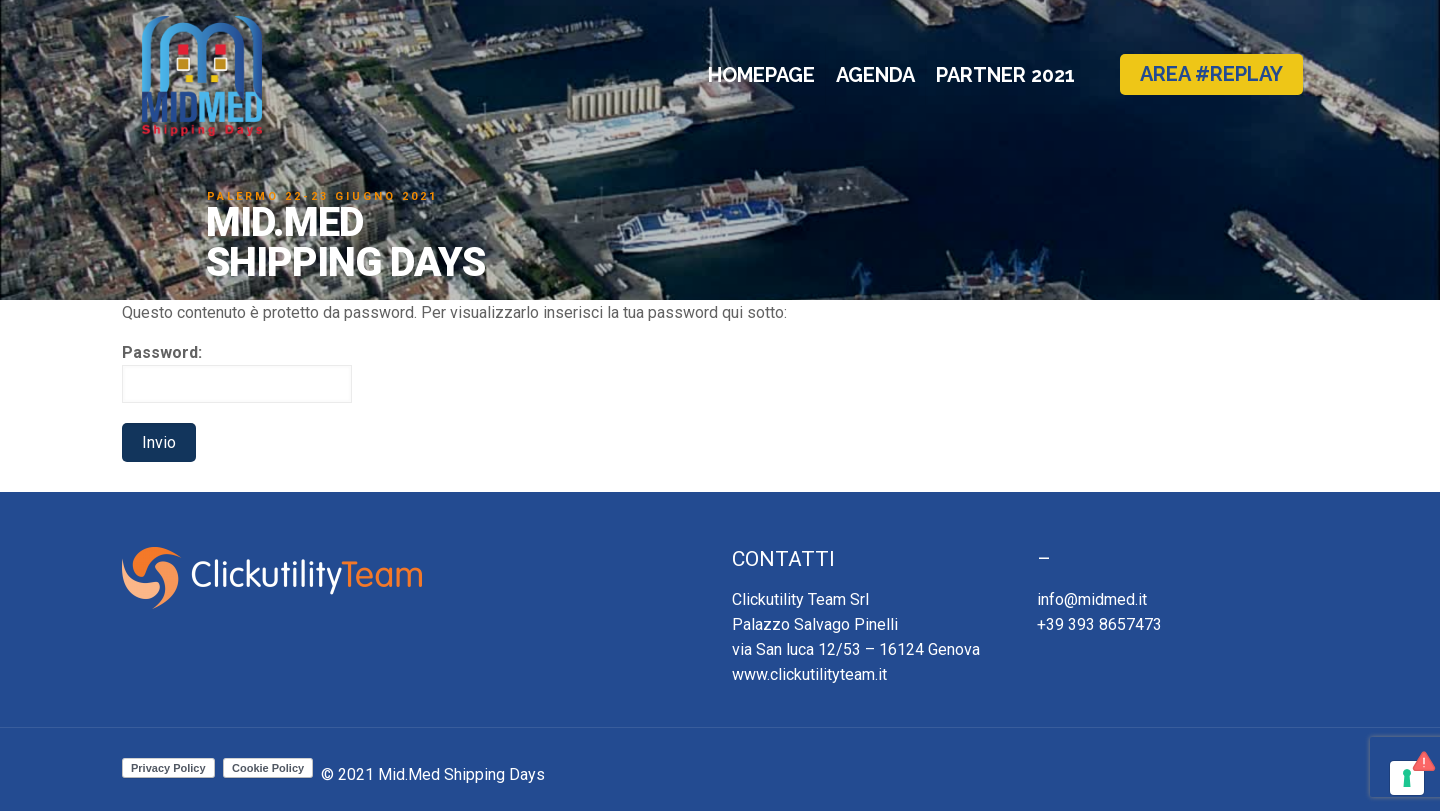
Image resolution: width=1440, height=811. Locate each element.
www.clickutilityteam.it (809, 674)
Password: (237, 373)
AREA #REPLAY (1211, 74)
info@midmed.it (1092, 599)
